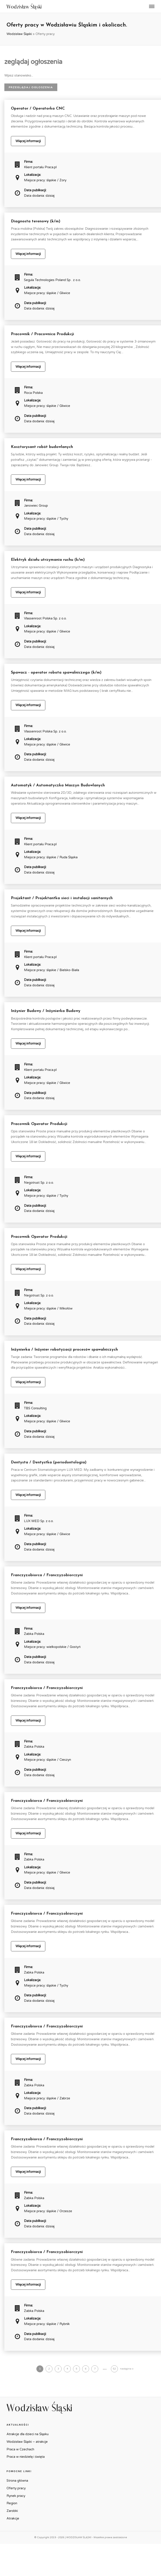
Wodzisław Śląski (19, 34)
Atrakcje (13, 2518)
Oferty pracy (16, 2488)
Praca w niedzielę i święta (26, 2457)
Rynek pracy (16, 2496)
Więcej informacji (28, 141)
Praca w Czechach (20, 2449)
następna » (126, 2368)
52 (114, 2368)
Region (12, 2503)
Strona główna (17, 2481)
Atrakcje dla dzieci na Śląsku (28, 2434)
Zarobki (12, 2511)
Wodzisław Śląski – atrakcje (27, 2442)
